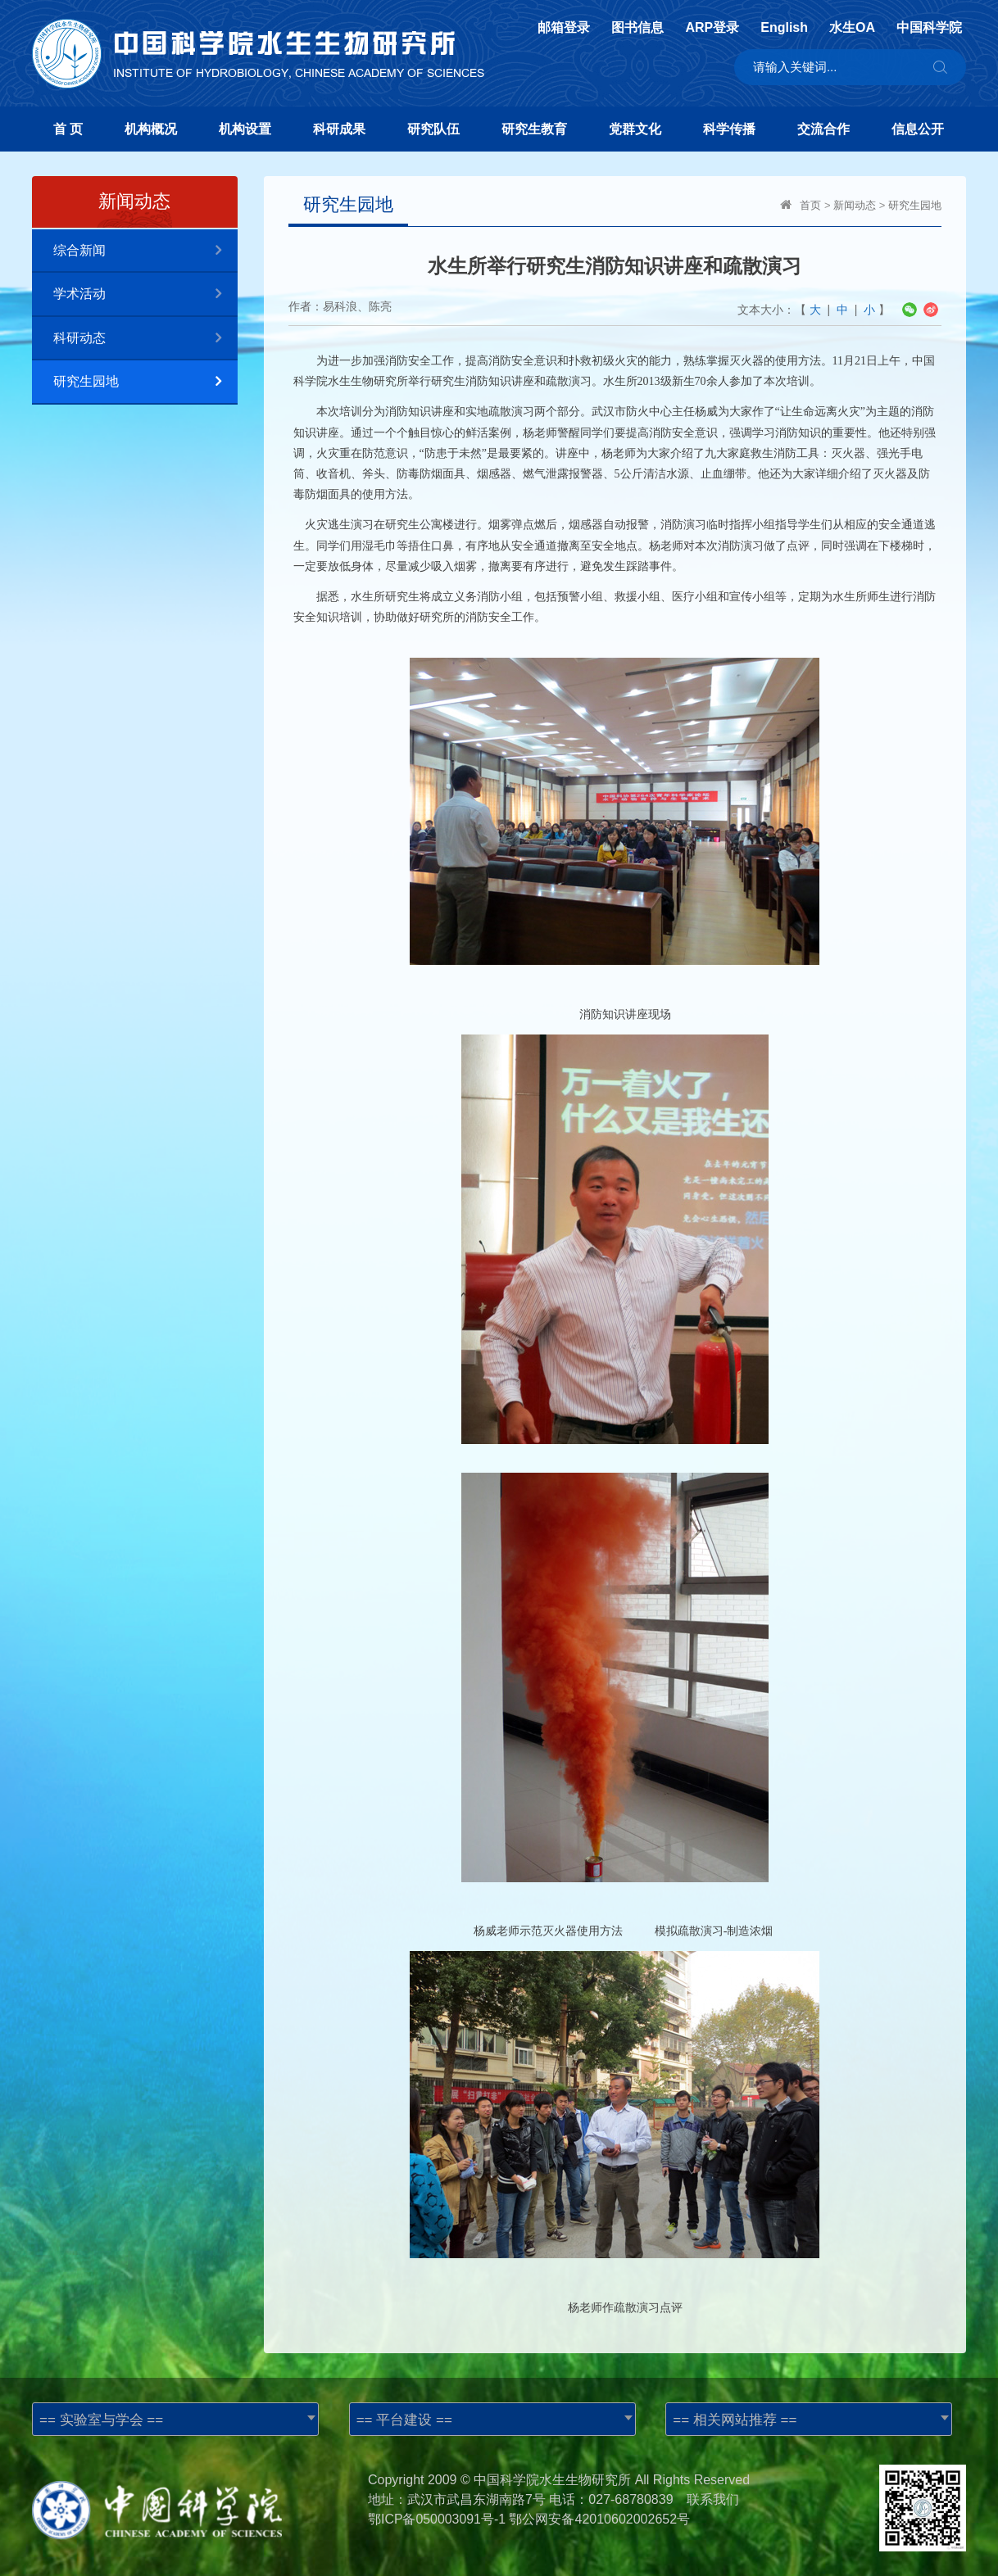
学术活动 (145, 294)
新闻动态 (854, 205)
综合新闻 (145, 251)
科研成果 (339, 129)
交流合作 (823, 129)
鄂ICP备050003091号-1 (437, 2519)
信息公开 (917, 129)
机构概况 (151, 129)
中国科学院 (929, 28)
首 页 (68, 129)
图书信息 (637, 28)
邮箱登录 (564, 28)
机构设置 (245, 129)
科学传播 (729, 129)
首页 (810, 205)
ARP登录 (712, 28)
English (784, 28)
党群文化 (635, 129)
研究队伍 (433, 129)
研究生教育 (534, 129)
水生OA (852, 28)
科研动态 (145, 338)
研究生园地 (145, 382)
